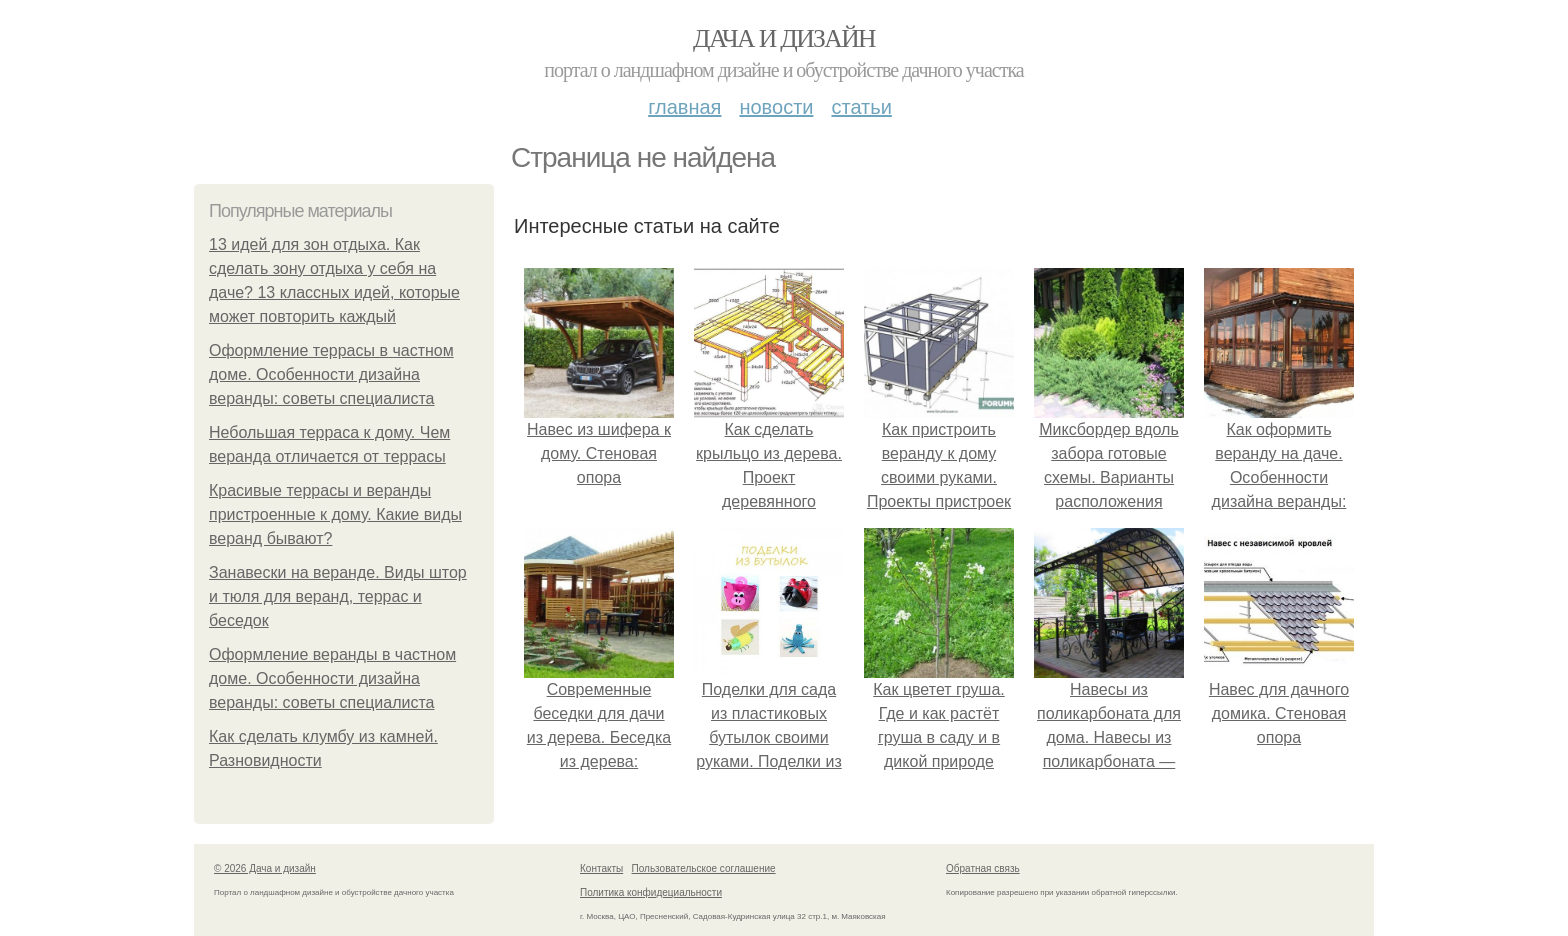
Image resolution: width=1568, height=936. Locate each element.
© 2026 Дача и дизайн (265, 868)
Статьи (861, 107)
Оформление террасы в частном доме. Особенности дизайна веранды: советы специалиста (331, 374)
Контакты (601, 868)
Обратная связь (983, 868)
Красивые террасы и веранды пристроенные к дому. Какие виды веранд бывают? (335, 514)
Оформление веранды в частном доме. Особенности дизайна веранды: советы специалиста (332, 678)
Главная (684, 107)
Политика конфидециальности (651, 892)
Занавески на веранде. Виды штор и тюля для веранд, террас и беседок (338, 596)
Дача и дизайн (784, 38)
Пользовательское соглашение (704, 868)
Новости (776, 107)
